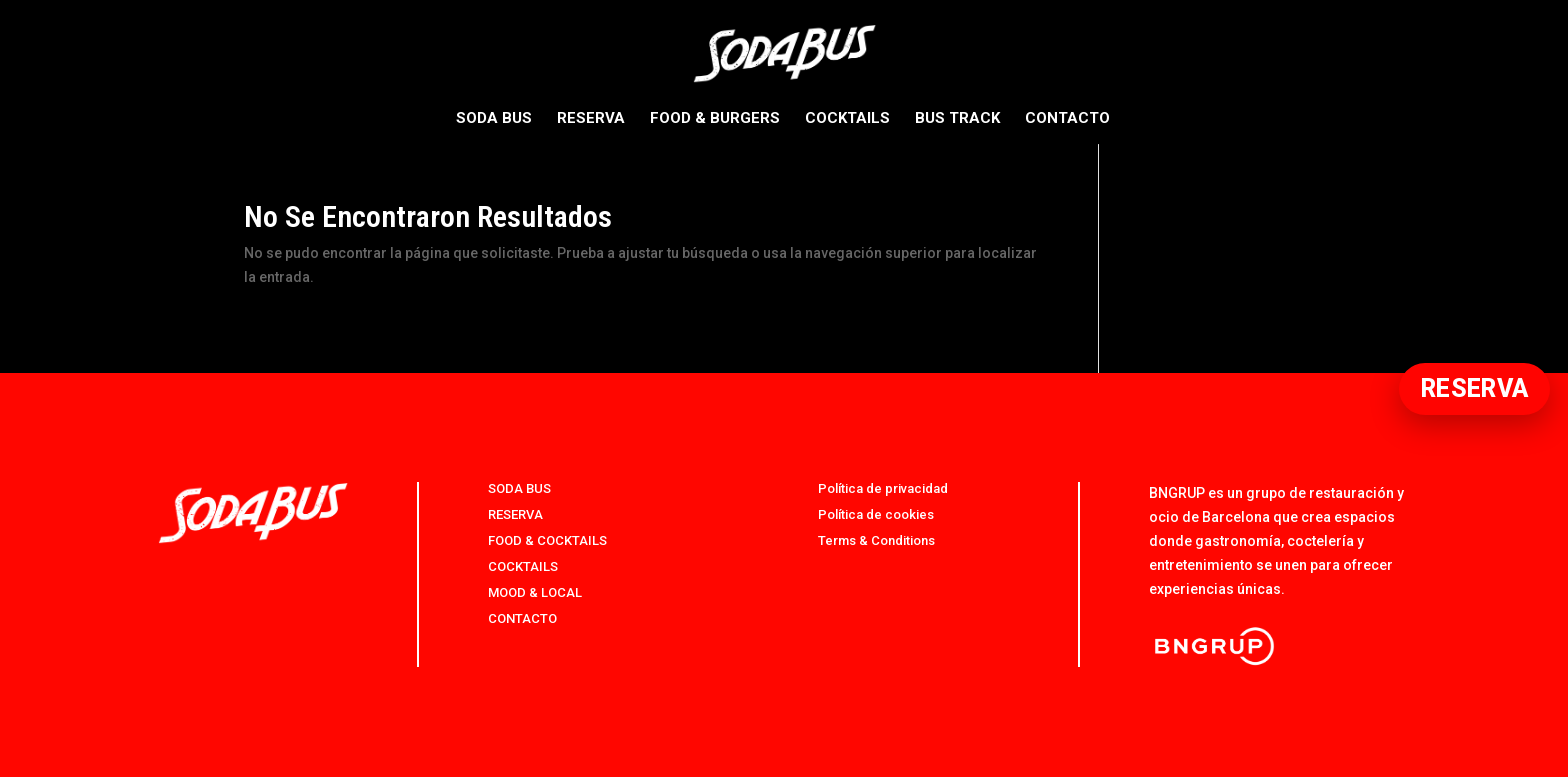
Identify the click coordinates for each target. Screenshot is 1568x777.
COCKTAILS (847, 119)
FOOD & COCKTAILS (547, 540)
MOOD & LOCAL (535, 592)
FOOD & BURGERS (715, 119)
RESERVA (591, 119)
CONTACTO (1067, 119)
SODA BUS (494, 119)
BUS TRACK (957, 119)
